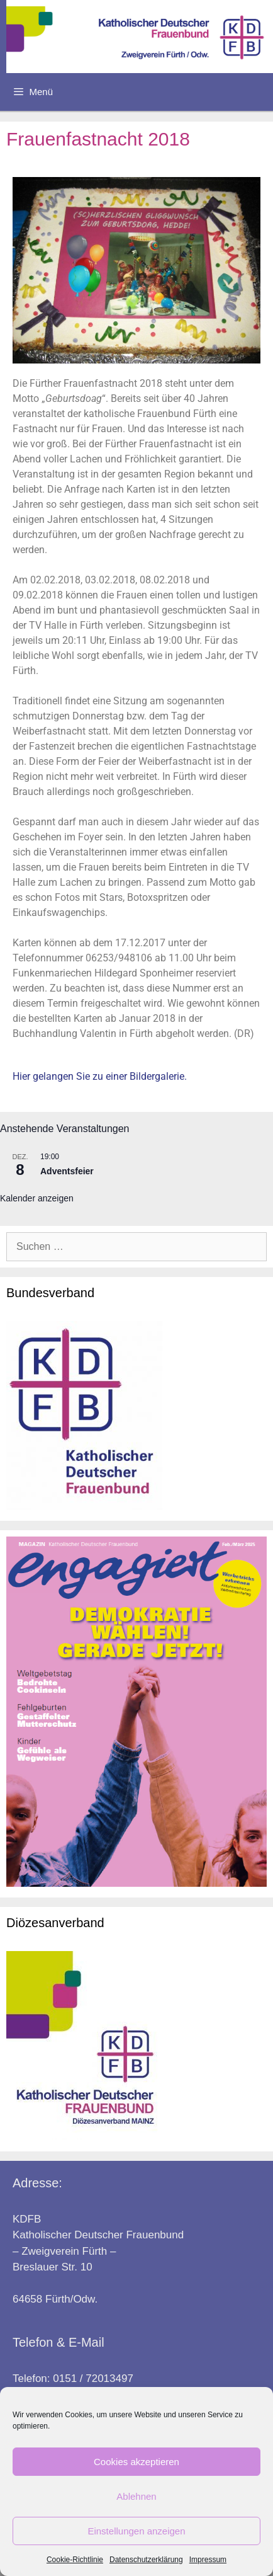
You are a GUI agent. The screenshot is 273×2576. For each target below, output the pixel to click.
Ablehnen (136, 2496)
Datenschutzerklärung (146, 2559)
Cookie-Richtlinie (75, 2559)
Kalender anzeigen (37, 1198)
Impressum (207, 2559)
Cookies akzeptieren (136, 2461)
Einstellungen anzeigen (136, 2531)
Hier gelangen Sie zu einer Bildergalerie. (100, 1076)
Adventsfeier (67, 1171)
